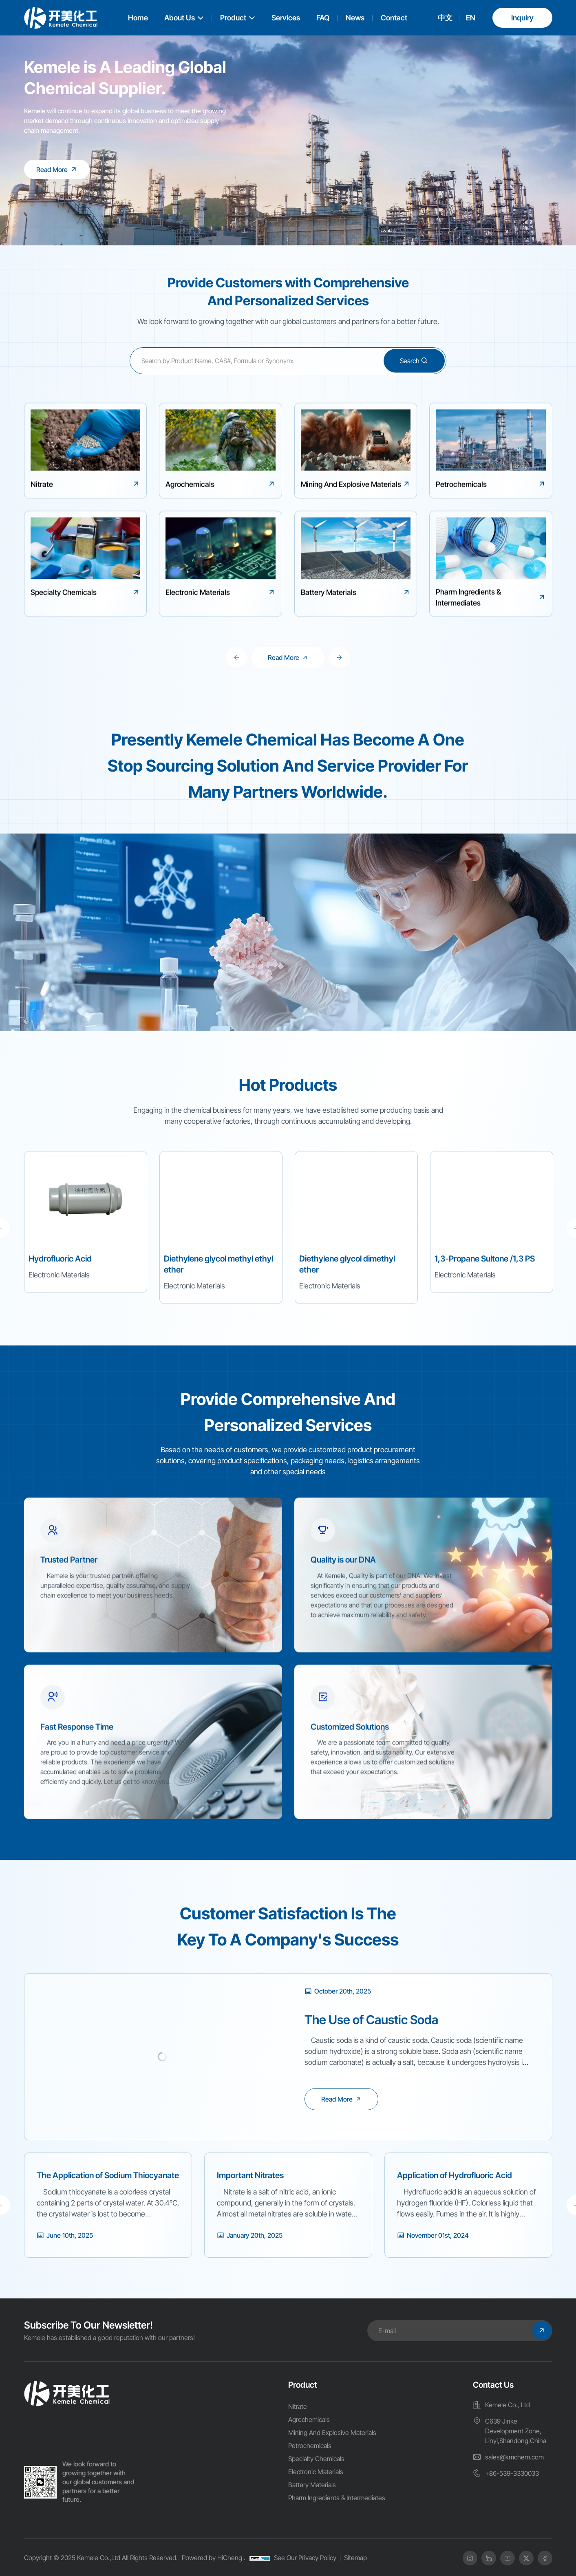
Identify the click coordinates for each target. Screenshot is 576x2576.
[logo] (60, 18)
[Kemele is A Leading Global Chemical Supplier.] (57, 169)
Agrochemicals (309, 2419)
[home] (67, 2393)
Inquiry (522, 17)
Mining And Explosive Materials (332, 2432)
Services (285, 17)
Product (233, 17)
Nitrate (297, 2406)
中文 (445, 17)
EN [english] (470, 17)
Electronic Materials (315, 2472)
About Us (179, 17)
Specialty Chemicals (316, 2459)
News (355, 17)
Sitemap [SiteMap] (355, 2558)
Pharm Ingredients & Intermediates (336, 2498)
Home (138, 17)
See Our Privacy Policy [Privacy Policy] (305, 2558)
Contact (394, 17)
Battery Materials (312, 2485)
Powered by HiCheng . (213, 2558)
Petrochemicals (309, 2445)
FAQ (322, 17)
